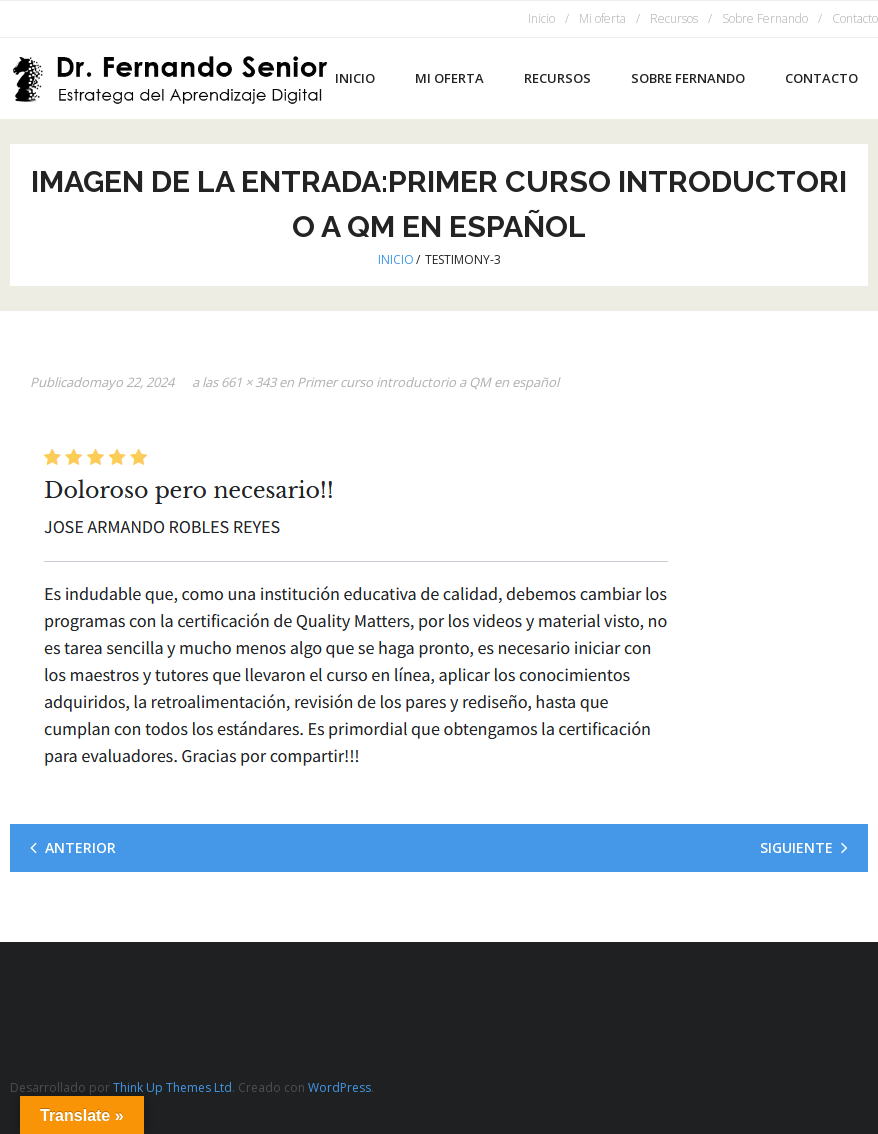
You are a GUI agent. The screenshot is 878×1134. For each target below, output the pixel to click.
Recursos (674, 18)
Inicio (541, 18)
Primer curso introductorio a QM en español (428, 382)
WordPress (339, 1087)
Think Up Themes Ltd (172, 1087)
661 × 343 (248, 382)
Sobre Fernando (765, 18)
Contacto (855, 18)
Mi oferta (602, 18)
